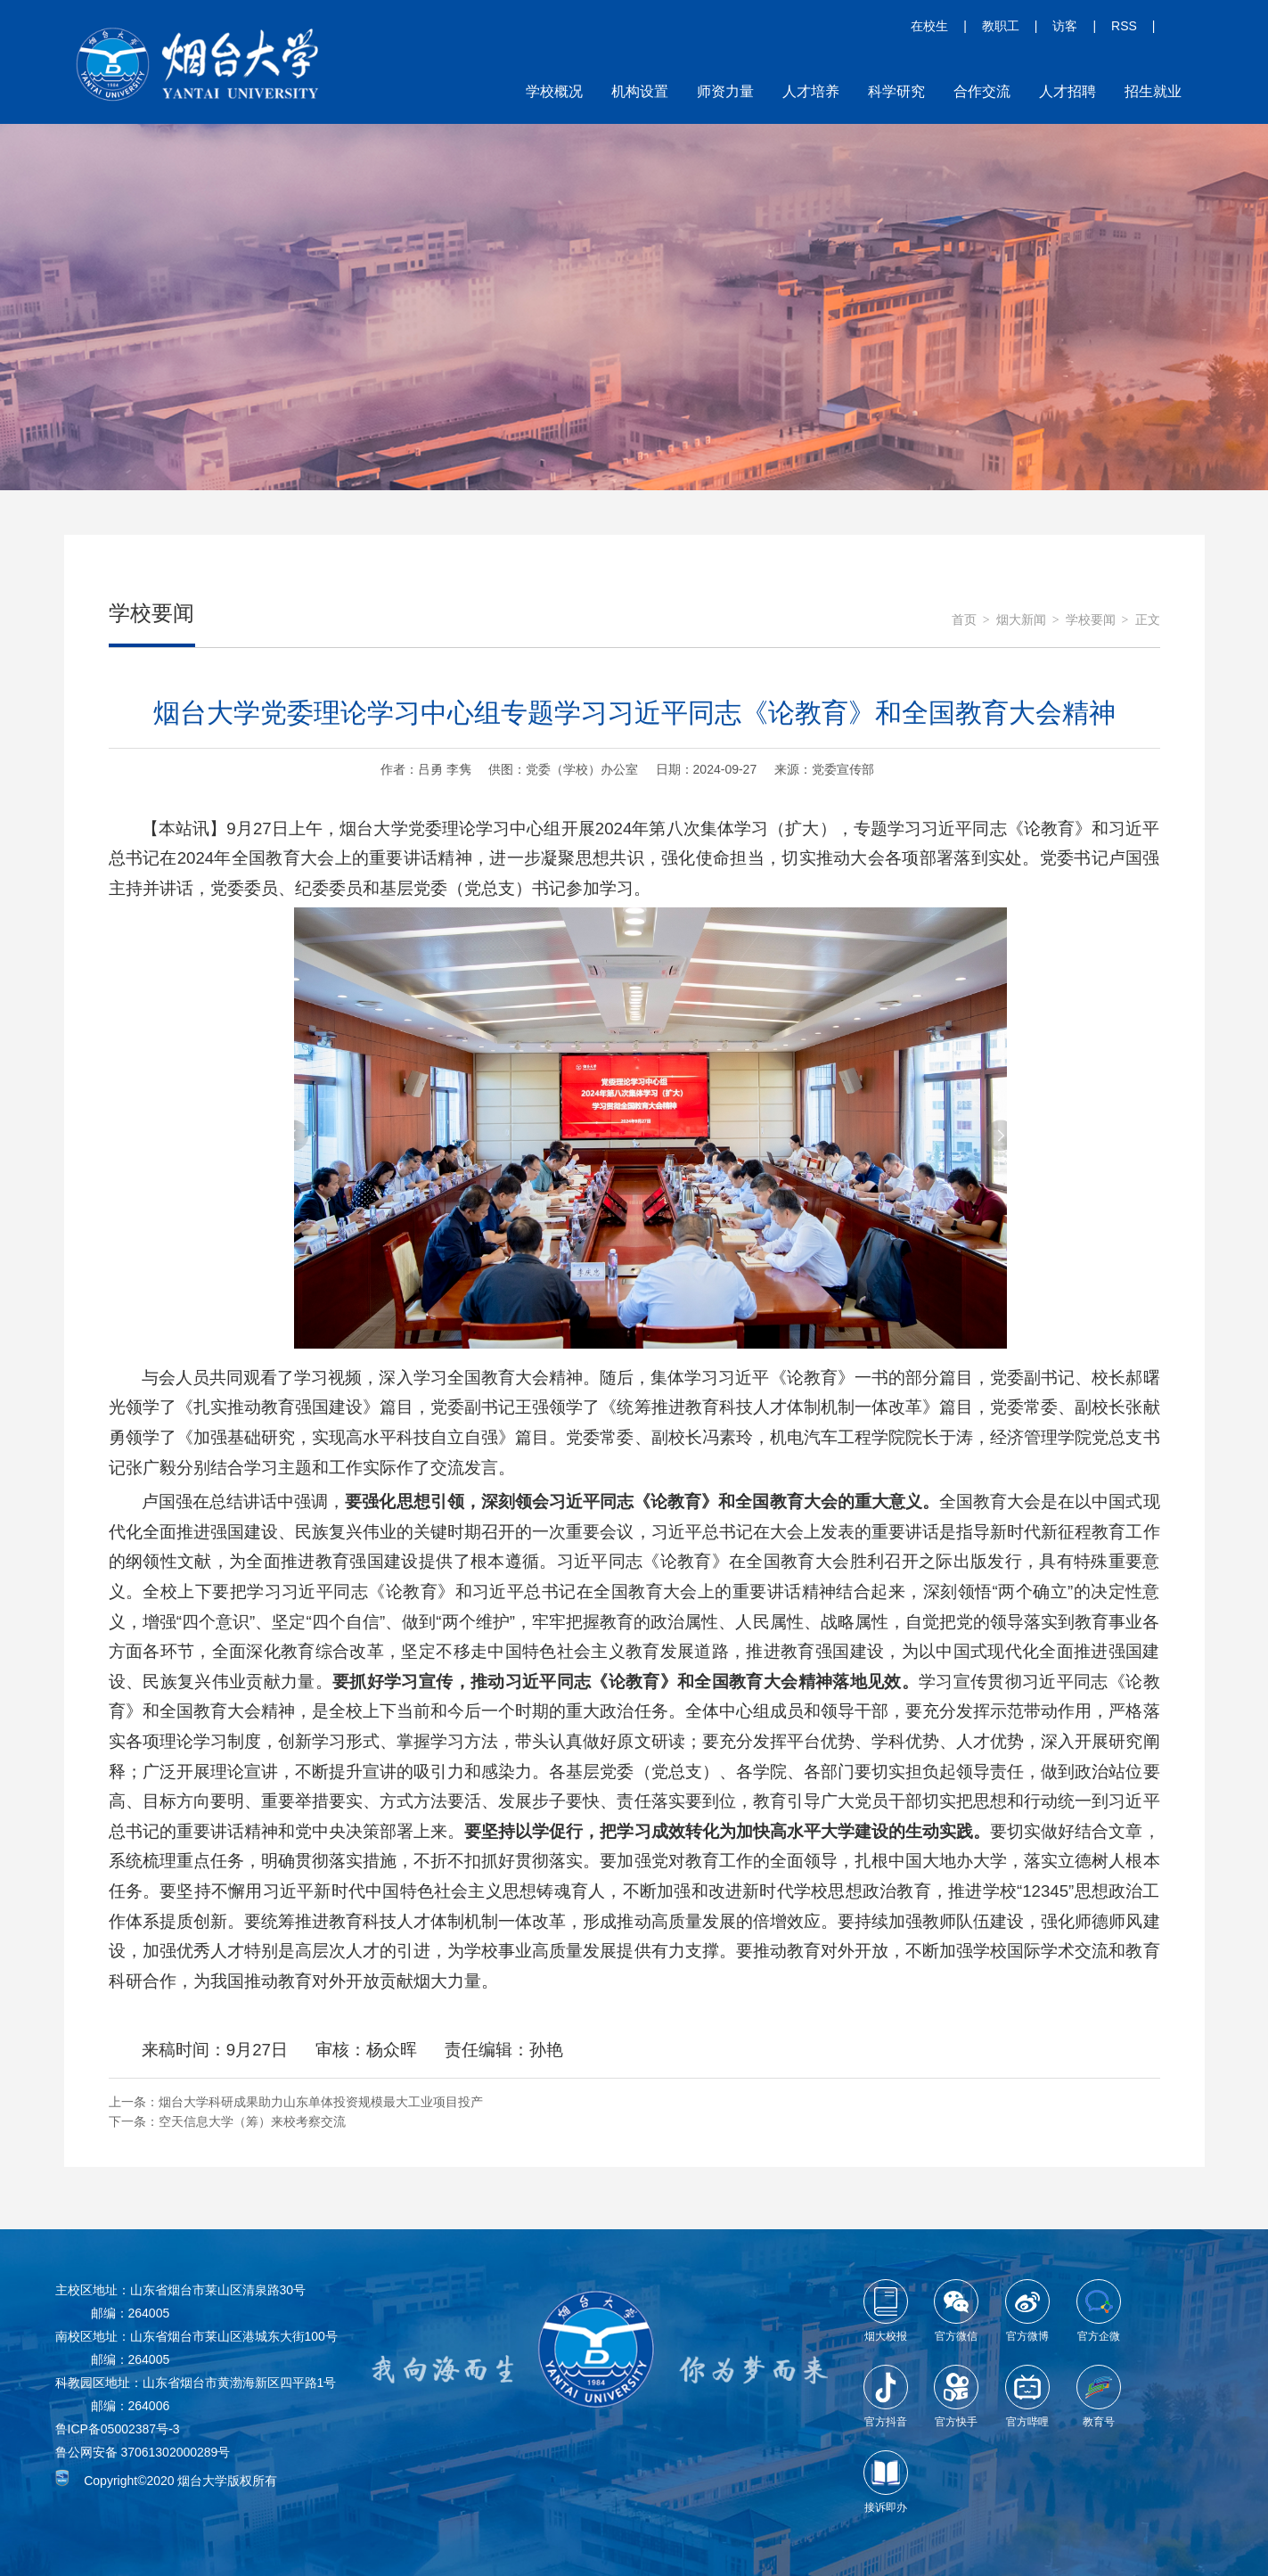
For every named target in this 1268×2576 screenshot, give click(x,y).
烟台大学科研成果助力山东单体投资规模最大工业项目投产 (321, 2102)
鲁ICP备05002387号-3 (117, 2429)
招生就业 (1153, 91)
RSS (1124, 26)
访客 (1064, 26)
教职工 (1000, 26)
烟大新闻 (1021, 620)
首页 (964, 620)
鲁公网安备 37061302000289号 (143, 2452)
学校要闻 (1091, 620)
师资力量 (725, 91)
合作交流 (981, 91)
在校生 (929, 26)
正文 (1147, 620)
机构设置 (639, 91)
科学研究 (896, 91)
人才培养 (810, 91)
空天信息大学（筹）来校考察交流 (252, 2121)
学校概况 (554, 91)
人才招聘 (1067, 91)
